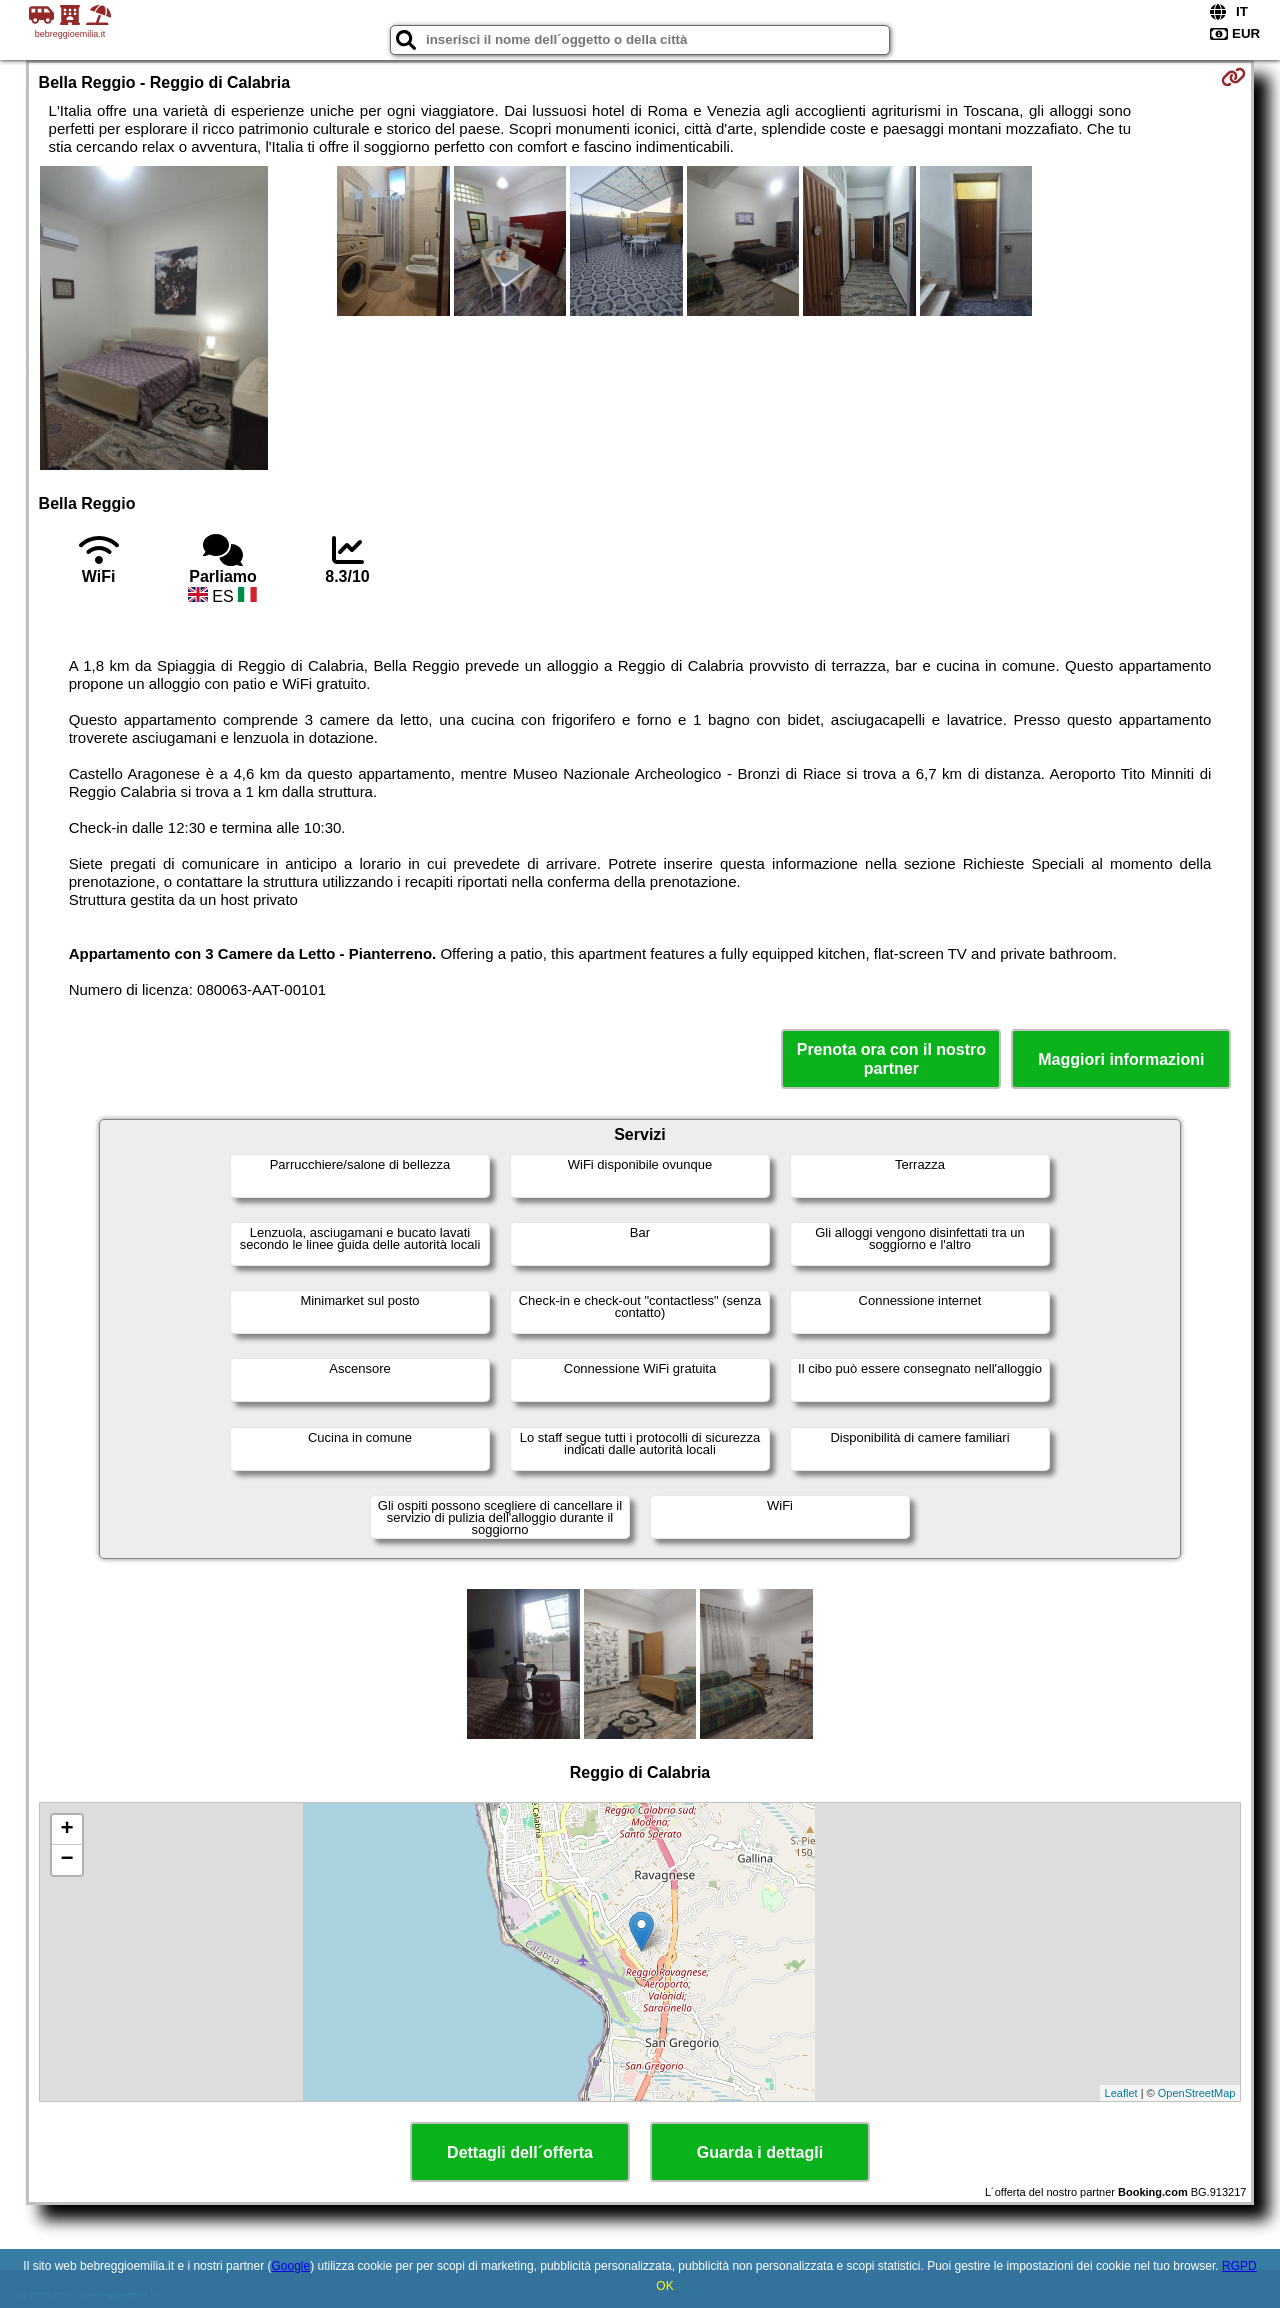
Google (290, 2266)
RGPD (1239, 2266)
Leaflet (1121, 2093)
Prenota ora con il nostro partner (891, 1059)
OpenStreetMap (1197, 2093)
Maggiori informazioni (1121, 1059)
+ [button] (66, 1830)
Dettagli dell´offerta (520, 2152)
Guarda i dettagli (760, 2152)
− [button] (66, 1860)
